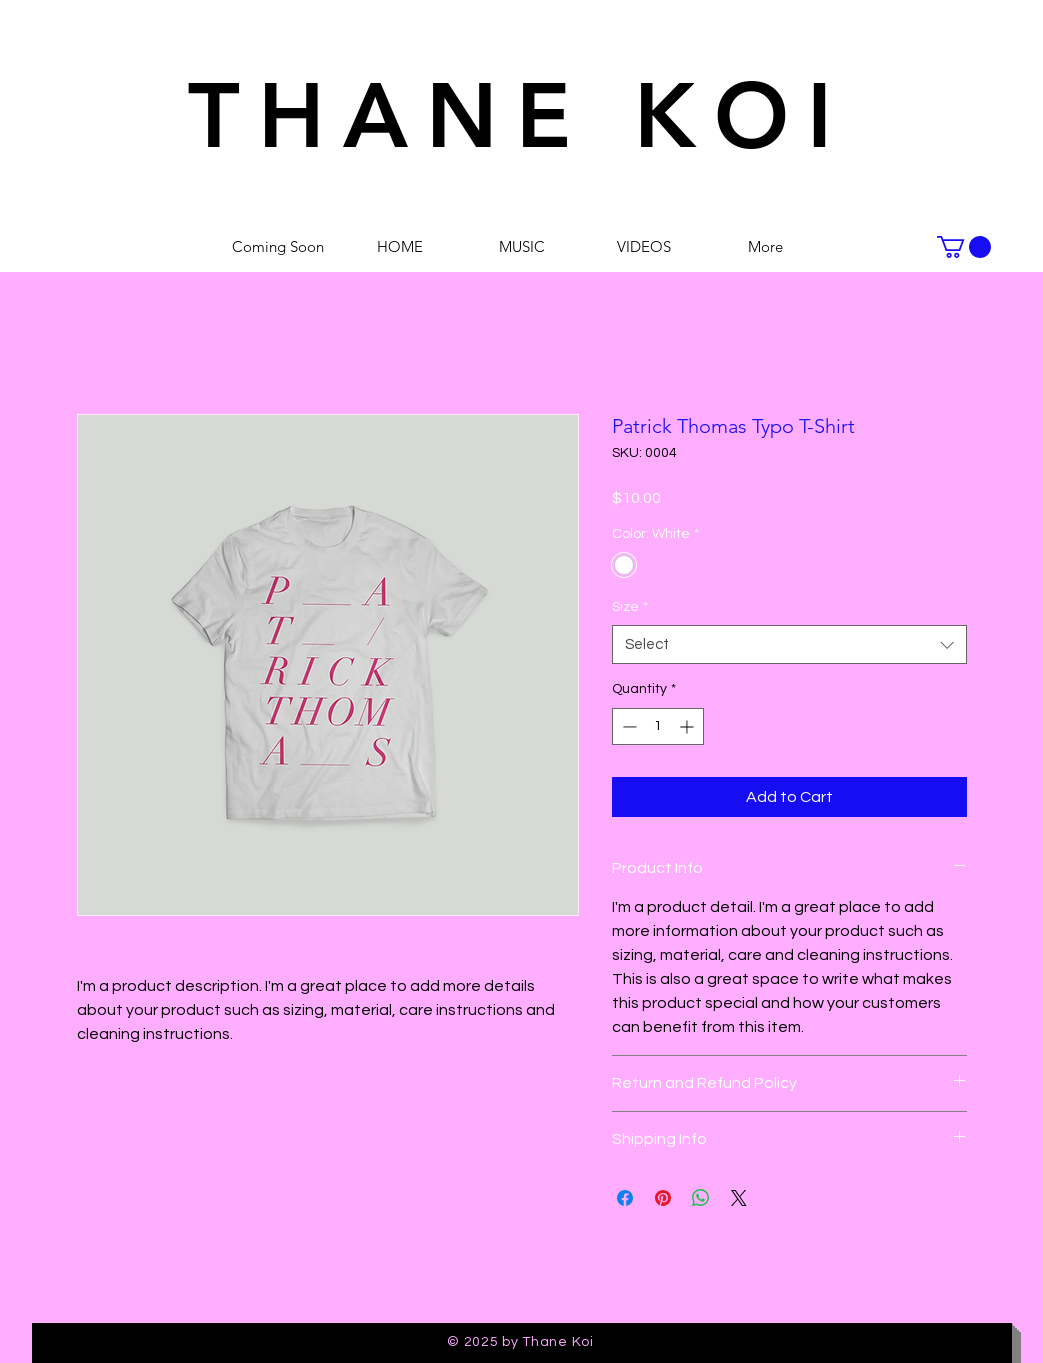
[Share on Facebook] (625, 1198)
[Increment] (688, 726)
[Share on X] (739, 1198)
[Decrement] (627, 726)
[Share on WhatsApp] (701, 1198)
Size (630, 607)
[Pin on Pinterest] (663, 1198)
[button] (964, 247)
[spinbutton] (658, 726)
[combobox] (789, 644)
